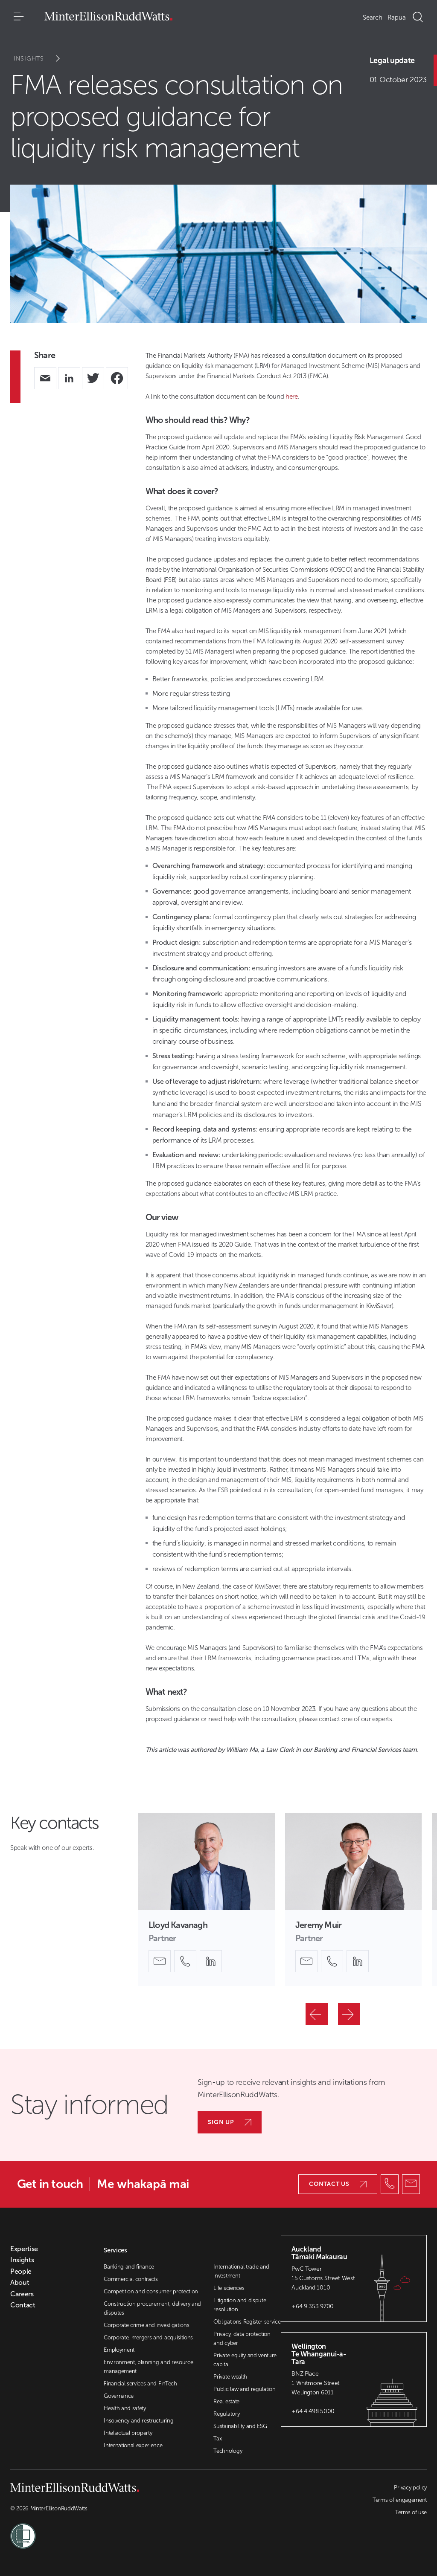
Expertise (24, 2249)
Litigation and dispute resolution (239, 2305)
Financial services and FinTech (140, 2383)
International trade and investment (241, 2271)
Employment (119, 2350)
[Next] (349, 2014)
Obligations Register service (246, 2321)
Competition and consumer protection (151, 2291)
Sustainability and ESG (240, 2426)
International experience (133, 2445)
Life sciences (228, 2288)
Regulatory (226, 2414)
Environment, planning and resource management (148, 2366)
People (21, 2271)
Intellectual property (128, 2433)
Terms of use (411, 2512)
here (292, 396)
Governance (119, 2396)
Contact (22, 2305)
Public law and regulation (244, 2389)
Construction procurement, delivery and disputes (152, 2308)
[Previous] (317, 2014)
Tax (217, 2438)
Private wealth (230, 2376)
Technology (227, 2451)
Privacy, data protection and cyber (241, 2338)
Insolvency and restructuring (138, 2420)
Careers (22, 2294)
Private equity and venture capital (245, 2360)
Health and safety (125, 2408)
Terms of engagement (400, 2500)
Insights (42, 59)
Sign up (229, 2122)
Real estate (226, 2401)
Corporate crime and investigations (146, 2325)
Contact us (338, 2184)
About (19, 2283)
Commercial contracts (131, 2279)
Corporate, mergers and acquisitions (148, 2337)
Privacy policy (410, 2487)
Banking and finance (129, 2266)
